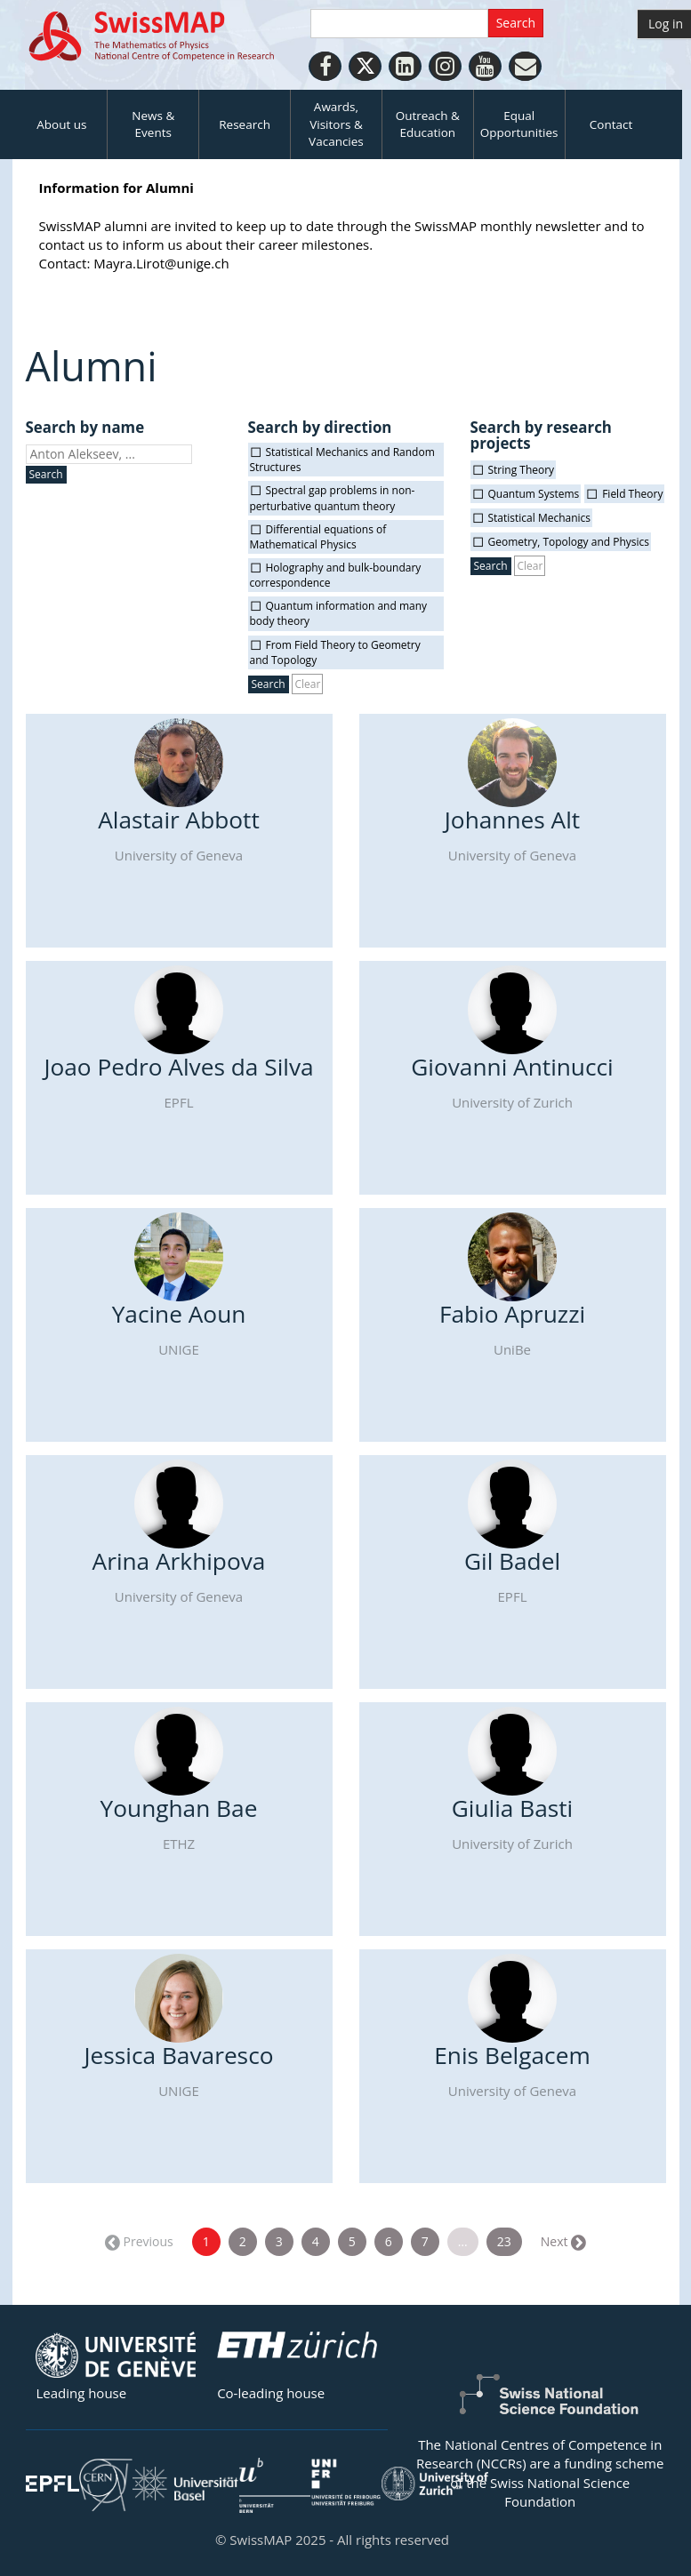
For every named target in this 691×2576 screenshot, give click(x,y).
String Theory (521, 469)
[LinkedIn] (405, 66)
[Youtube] (485, 66)
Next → (562, 2241)
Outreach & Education (428, 124)
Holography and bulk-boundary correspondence (336, 575)
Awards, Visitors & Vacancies (336, 124)
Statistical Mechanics (539, 517)
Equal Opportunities (519, 124)
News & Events (153, 124)
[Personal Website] (525, 66)
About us (61, 124)
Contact (611, 124)
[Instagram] (445, 66)
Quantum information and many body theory (339, 613)
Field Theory (632, 493)
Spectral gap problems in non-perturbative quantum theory (332, 498)
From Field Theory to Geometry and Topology (335, 652)
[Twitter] (365, 66)
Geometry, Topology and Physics (569, 541)
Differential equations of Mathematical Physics (318, 537)
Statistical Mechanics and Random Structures (342, 459)
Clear (307, 684)
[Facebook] (325, 66)
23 (504, 2241)
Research (244, 124)
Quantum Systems (534, 493)
